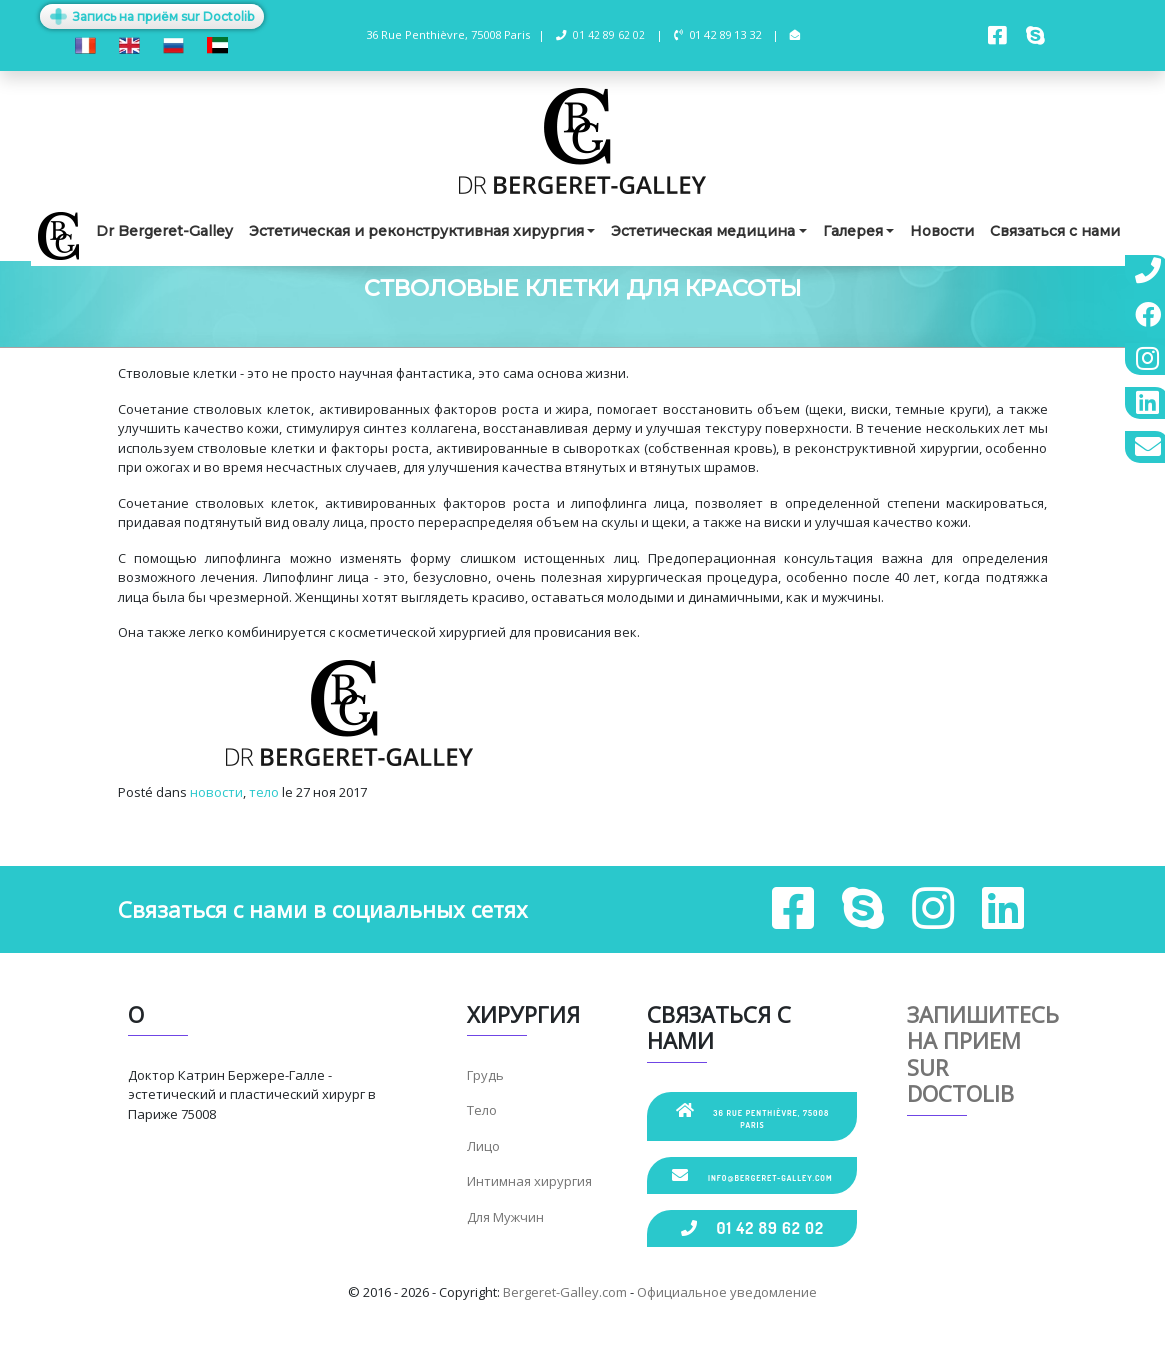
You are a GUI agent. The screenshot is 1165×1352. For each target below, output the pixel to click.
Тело (482, 1110)
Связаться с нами (1055, 231)
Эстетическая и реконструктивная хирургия (416, 231)
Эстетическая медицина (703, 231)
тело (264, 792)
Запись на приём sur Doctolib (152, 16)
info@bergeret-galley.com (752, 1175)
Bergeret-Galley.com (565, 1292)
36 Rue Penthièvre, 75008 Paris (752, 1116)
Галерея (853, 231)
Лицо (483, 1146)
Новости (942, 231)
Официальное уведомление (727, 1292)
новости (216, 792)
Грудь (485, 1075)
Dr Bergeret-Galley (164, 231)
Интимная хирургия (529, 1181)
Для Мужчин (505, 1217)
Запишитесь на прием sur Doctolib (983, 1053)
